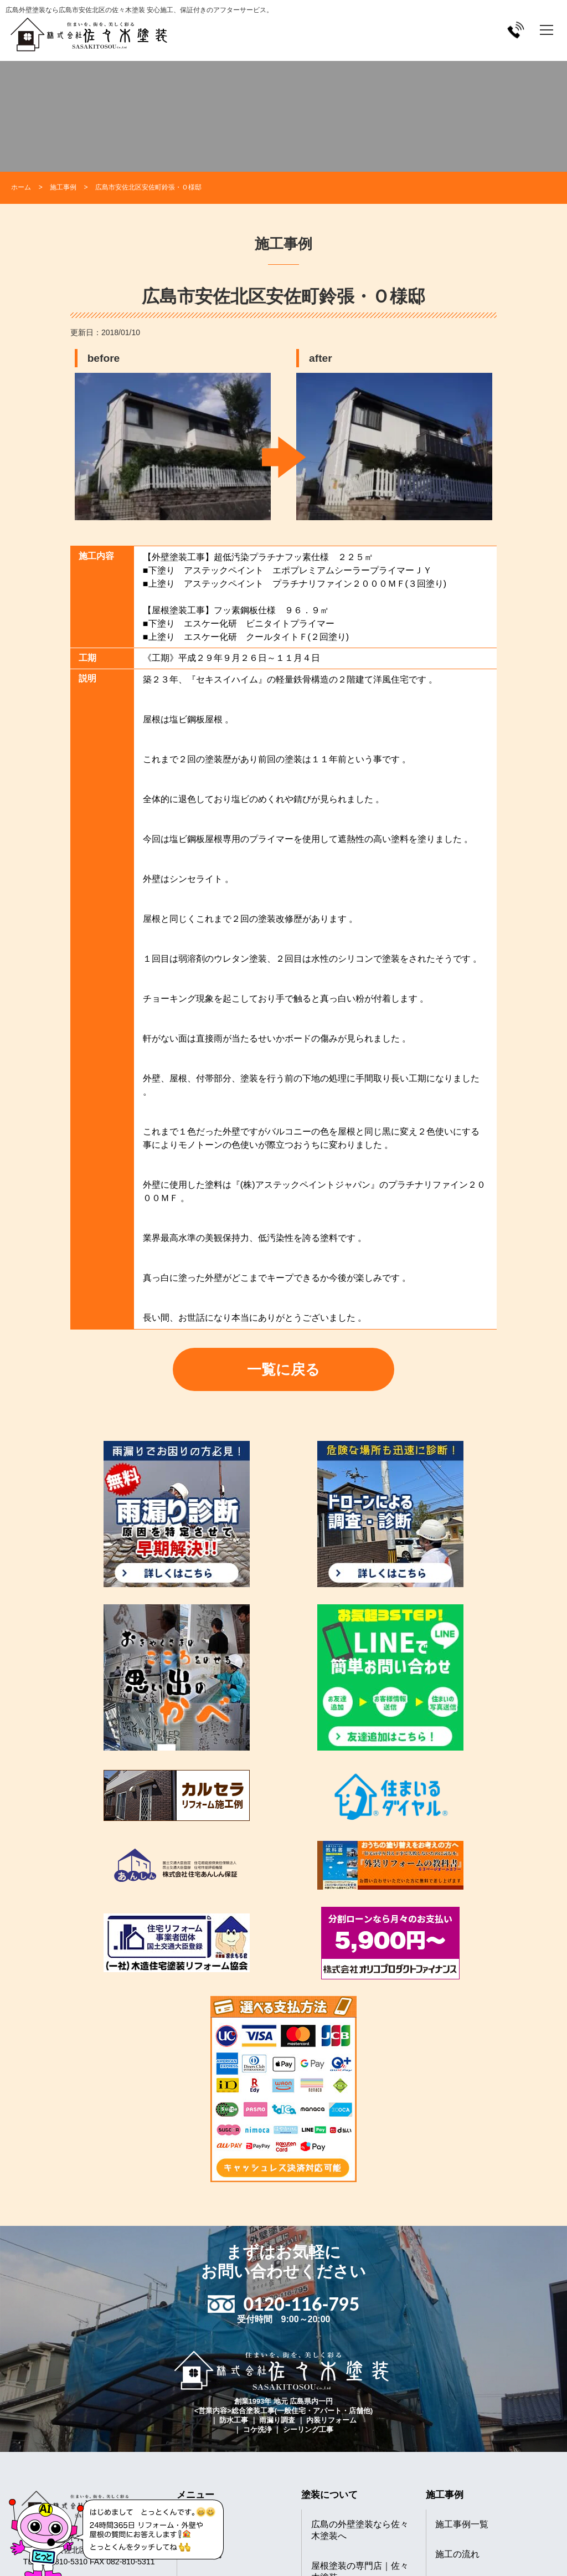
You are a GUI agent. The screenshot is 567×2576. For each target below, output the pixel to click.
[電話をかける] (515, 29)
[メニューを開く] (546, 30)
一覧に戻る (283, 1369)
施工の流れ (457, 2554)
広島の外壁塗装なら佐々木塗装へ (360, 2530)
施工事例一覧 (461, 2524)
